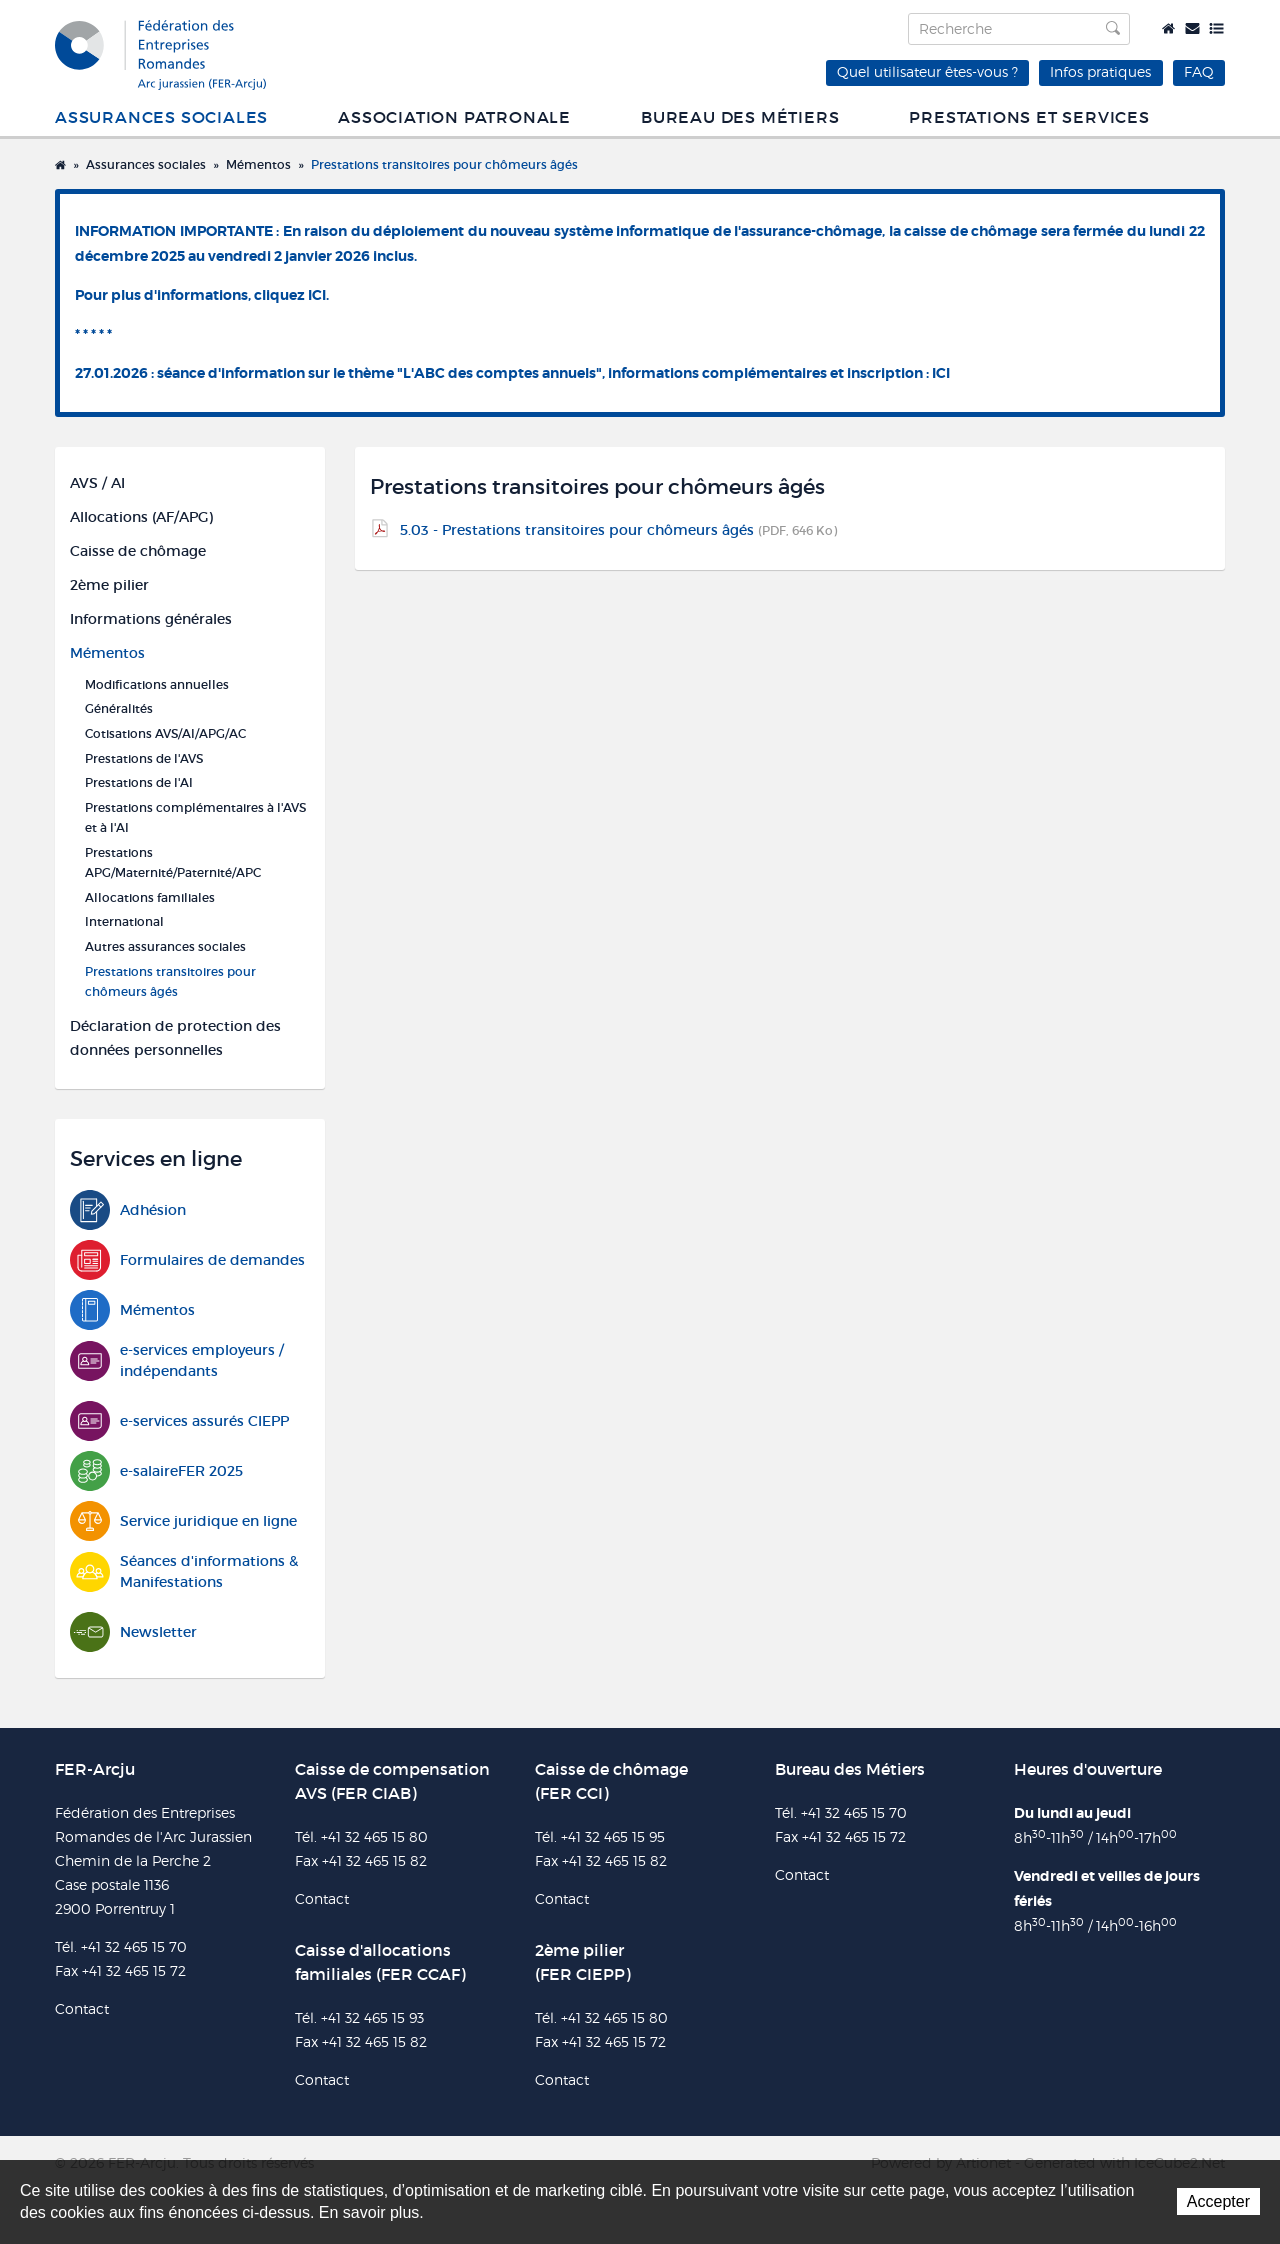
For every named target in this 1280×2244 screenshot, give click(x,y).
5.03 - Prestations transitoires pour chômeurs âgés (618, 530)
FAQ (1199, 71)
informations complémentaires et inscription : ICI (779, 373)
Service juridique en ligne (183, 1521)
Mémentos (258, 164)
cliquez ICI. (291, 295)
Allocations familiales (150, 897)
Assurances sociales (161, 117)
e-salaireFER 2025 (156, 1471)
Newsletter (133, 1632)
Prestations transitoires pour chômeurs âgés (444, 164)
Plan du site (1216, 28)
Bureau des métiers (740, 117)
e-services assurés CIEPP (179, 1421)
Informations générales (151, 619)
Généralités (119, 708)
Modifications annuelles (157, 684)
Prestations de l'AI (139, 782)
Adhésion (128, 1210)
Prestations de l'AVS (144, 758)
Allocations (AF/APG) (141, 517)
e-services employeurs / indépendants (177, 1361)
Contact (1192, 28)
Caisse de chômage (138, 551)
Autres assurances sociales (165, 946)
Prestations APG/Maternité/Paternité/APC (173, 863)
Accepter (1218, 2201)
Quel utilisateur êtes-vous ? (927, 71)
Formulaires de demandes (187, 1260)
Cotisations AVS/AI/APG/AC (165, 733)
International (124, 921)
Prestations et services (1029, 117)
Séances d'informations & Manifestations (184, 1572)
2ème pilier (109, 585)
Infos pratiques (1100, 71)
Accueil (1168, 28)
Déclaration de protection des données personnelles (175, 1038)
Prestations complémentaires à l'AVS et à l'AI (195, 818)
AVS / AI (97, 483)
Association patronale (454, 117)
